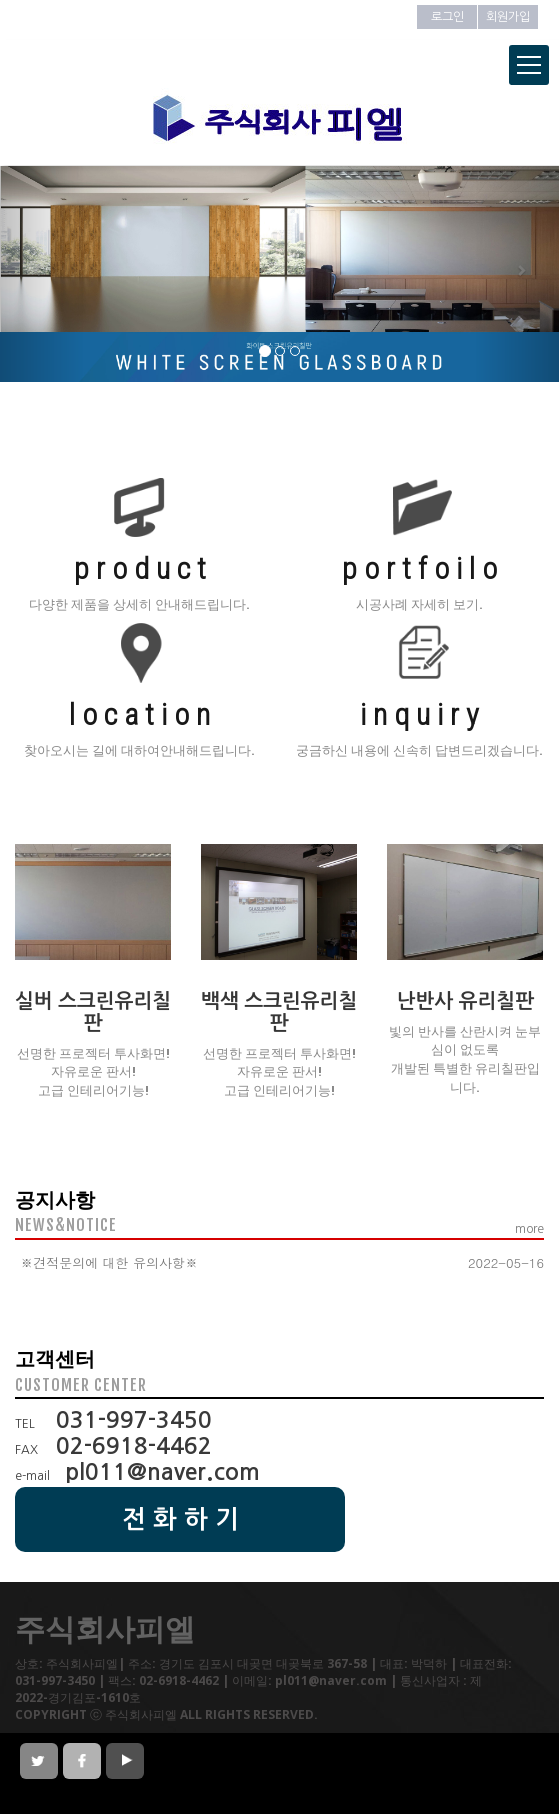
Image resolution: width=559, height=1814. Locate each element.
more (529, 1229)
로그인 (447, 17)
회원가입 (508, 17)
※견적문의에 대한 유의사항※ (109, 1262)
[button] (42, 274)
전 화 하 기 (180, 1519)
